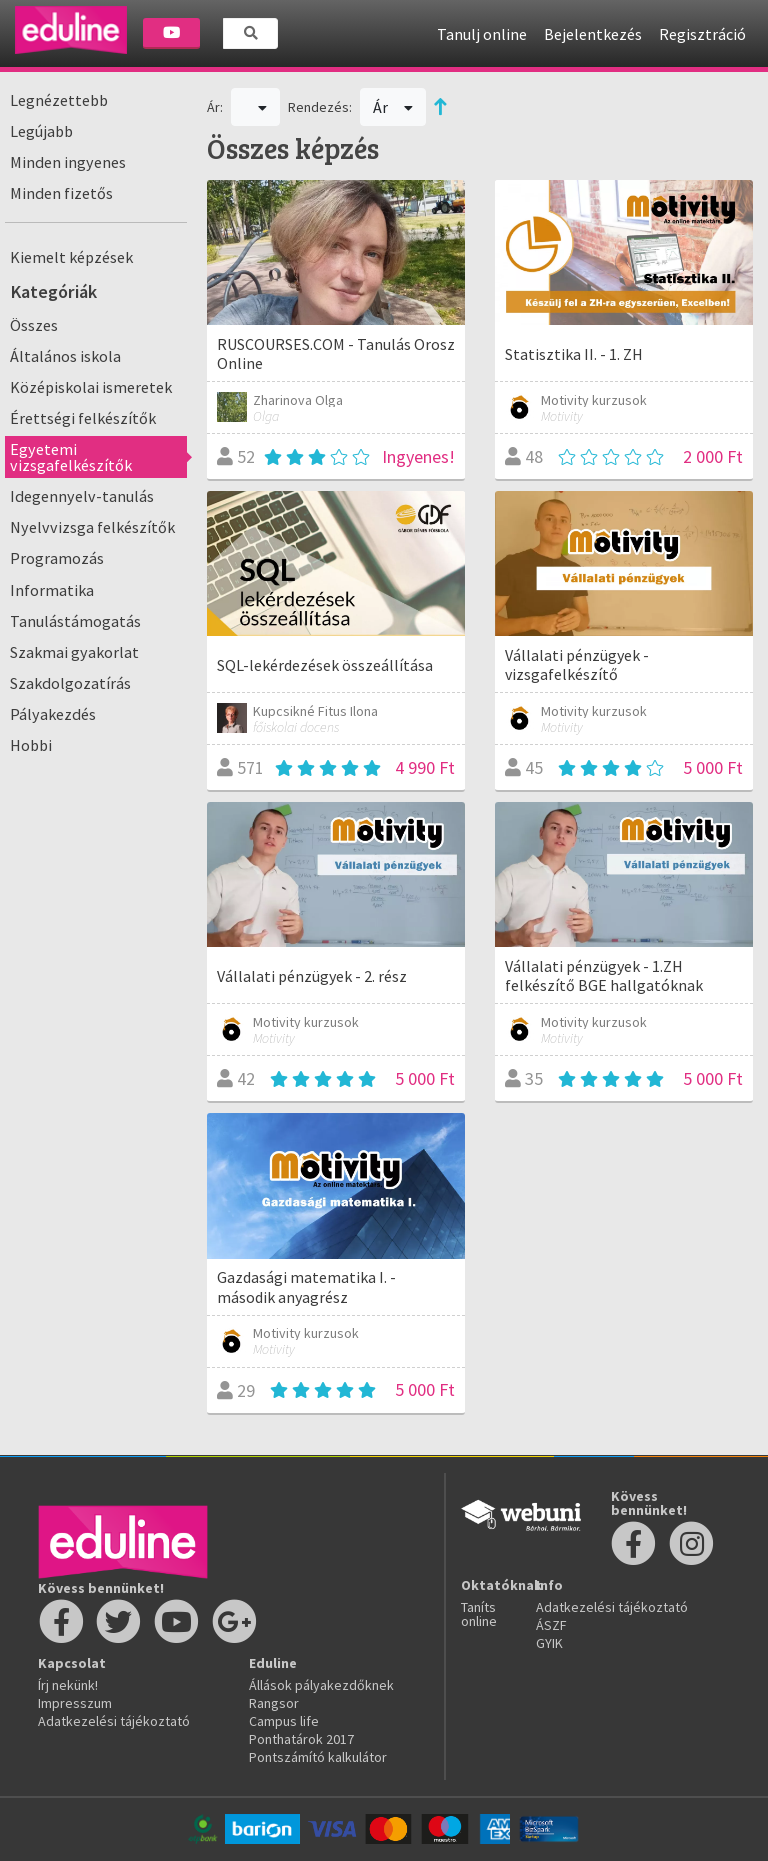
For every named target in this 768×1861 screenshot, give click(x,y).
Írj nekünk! (68, 1685)
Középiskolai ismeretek (91, 387)
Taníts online (479, 1614)
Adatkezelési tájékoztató (114, 1721)
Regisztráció (702, 34)
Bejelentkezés (593, 34)
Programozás (57, 558)
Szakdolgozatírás (70, 683)
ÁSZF (551, 1625)
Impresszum (75, 1703)
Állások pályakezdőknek (321, 1685)
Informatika (52, 590)
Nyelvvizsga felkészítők (92, 527)
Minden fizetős (61, 193)
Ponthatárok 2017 (301, 1739)
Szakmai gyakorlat (74, 652)
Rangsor (274, 1703)
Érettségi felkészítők (83, 418)
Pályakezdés (53, 714)
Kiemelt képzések (71, 257)
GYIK (549, 1643)
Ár (393, 107)
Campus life (284, 1721)
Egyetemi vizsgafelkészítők (71, 457)
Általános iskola (65, 356)
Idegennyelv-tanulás (82, 496)
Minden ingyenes (68, 162)
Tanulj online (482, 34)
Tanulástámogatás (75, 621)
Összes (34, 325)
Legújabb (41, 131)
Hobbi (31, 745)
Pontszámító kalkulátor (318, 1757)
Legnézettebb (59, 100)
